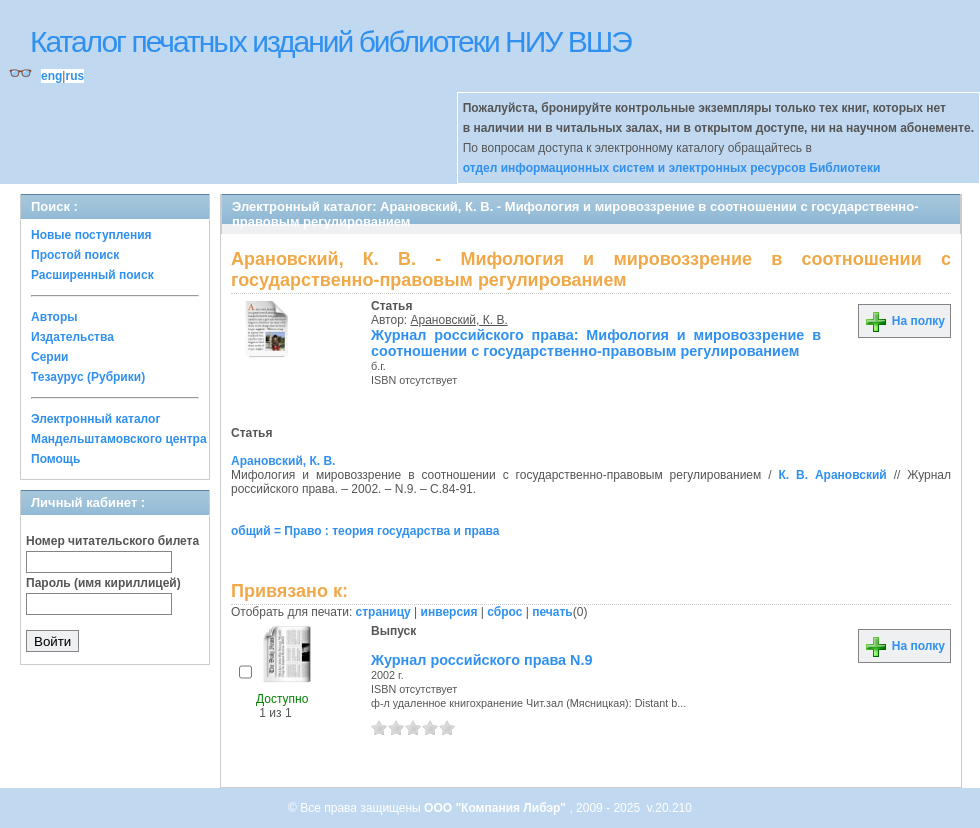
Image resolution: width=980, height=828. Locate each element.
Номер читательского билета (112, 541)
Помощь (55, 459)
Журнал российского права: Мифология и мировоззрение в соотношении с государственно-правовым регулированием (596, 343)
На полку (904, 321)
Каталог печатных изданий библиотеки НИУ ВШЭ (330, 41)
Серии (49, 357)
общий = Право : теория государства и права (365, 531)
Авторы (54, 317)
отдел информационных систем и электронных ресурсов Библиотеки (672, 168)
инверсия (449, 612)
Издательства (72, 337)
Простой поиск (75, 255)
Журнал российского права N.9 (481, 660)
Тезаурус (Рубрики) (88, 377)
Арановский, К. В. (459, 320)
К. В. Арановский (832, 475)
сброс (504, 612)
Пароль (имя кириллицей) (103, 583)
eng (51, 76)
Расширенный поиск (92, 275)
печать (552, 612)
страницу (383, 612)
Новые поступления (91, 235)
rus (74, 76)
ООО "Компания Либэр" (496, 808)
